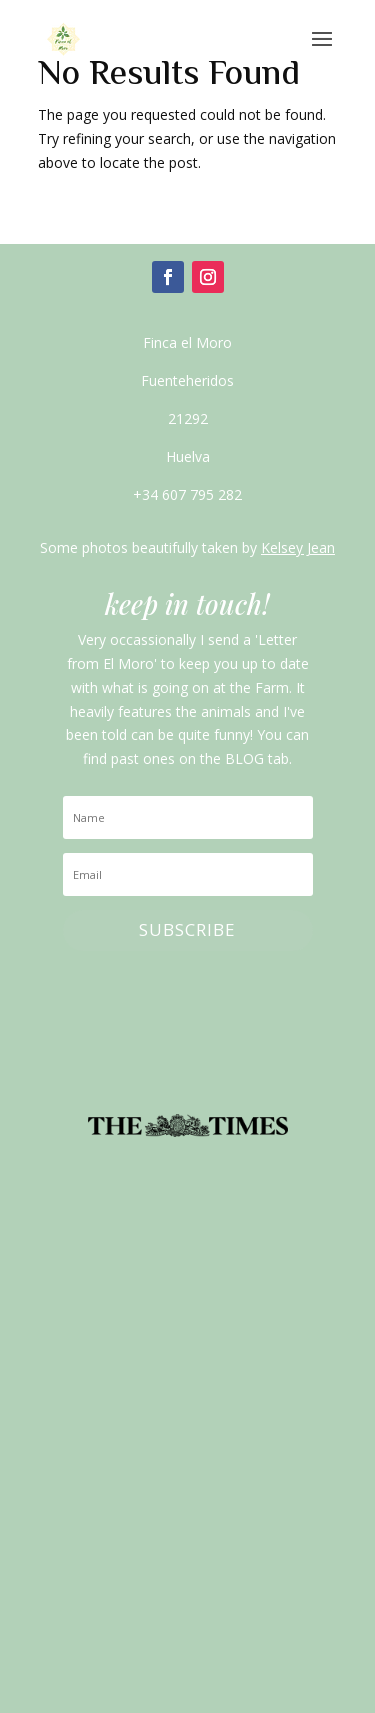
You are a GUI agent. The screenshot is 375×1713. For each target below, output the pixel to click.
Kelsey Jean (298, 547)
